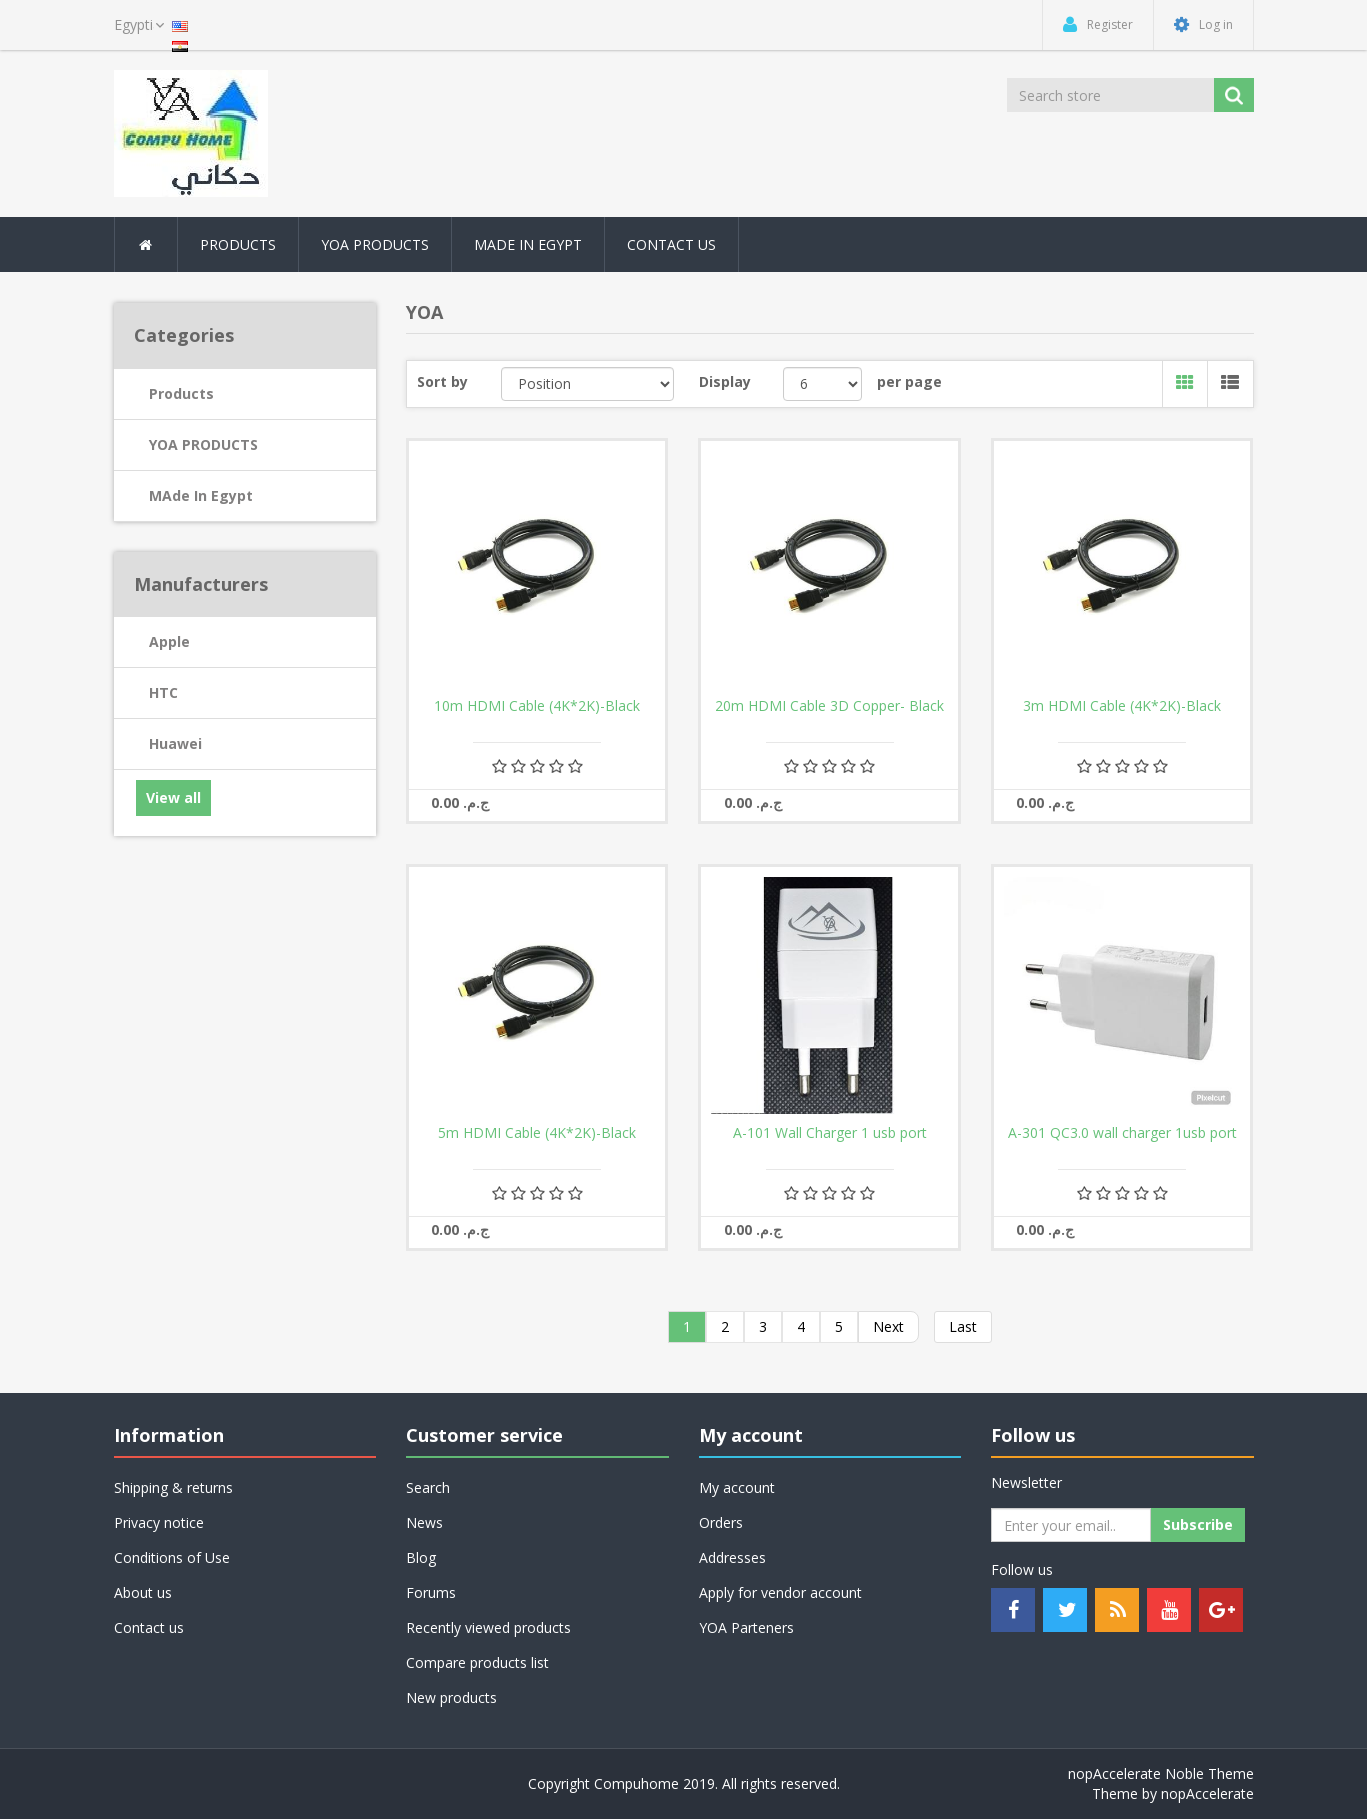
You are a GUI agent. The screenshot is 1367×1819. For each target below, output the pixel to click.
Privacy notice (159, 1522)
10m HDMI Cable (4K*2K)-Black (537, 706)
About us (143, 1592)
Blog (421, 1557)
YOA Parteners (746, 1627)
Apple (169, 641)
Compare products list (477, 1662)
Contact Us (671, 244)
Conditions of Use (172, 1557)
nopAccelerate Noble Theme (1161, 1773)
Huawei (175, 743)
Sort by (442, 381)
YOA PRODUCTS (203, 444)
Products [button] (238, 244)
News (424, 1522)
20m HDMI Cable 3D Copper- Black (829, 706)
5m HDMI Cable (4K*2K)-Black (537, 1133)
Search (428, 1487)
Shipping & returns (173, 1487)
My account (737, 1487)
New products (451, 1697)
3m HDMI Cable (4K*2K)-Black (1122, 706)
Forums (431, 1592)
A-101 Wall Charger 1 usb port (830, 1133)
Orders (721, 1522)
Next (888, 1326)
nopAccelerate (1207, 1793)
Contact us (149, 1627)
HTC (163, 692)
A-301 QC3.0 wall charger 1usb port (1122, 1133)
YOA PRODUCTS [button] (375, 244)
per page (909, 381)
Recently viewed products (488, 1627)
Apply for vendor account (780, 1592)
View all (173, 797)
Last (963, 1326)
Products (181, 393)
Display (725, 381)
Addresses (732, 1557)
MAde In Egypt (528, 244)
